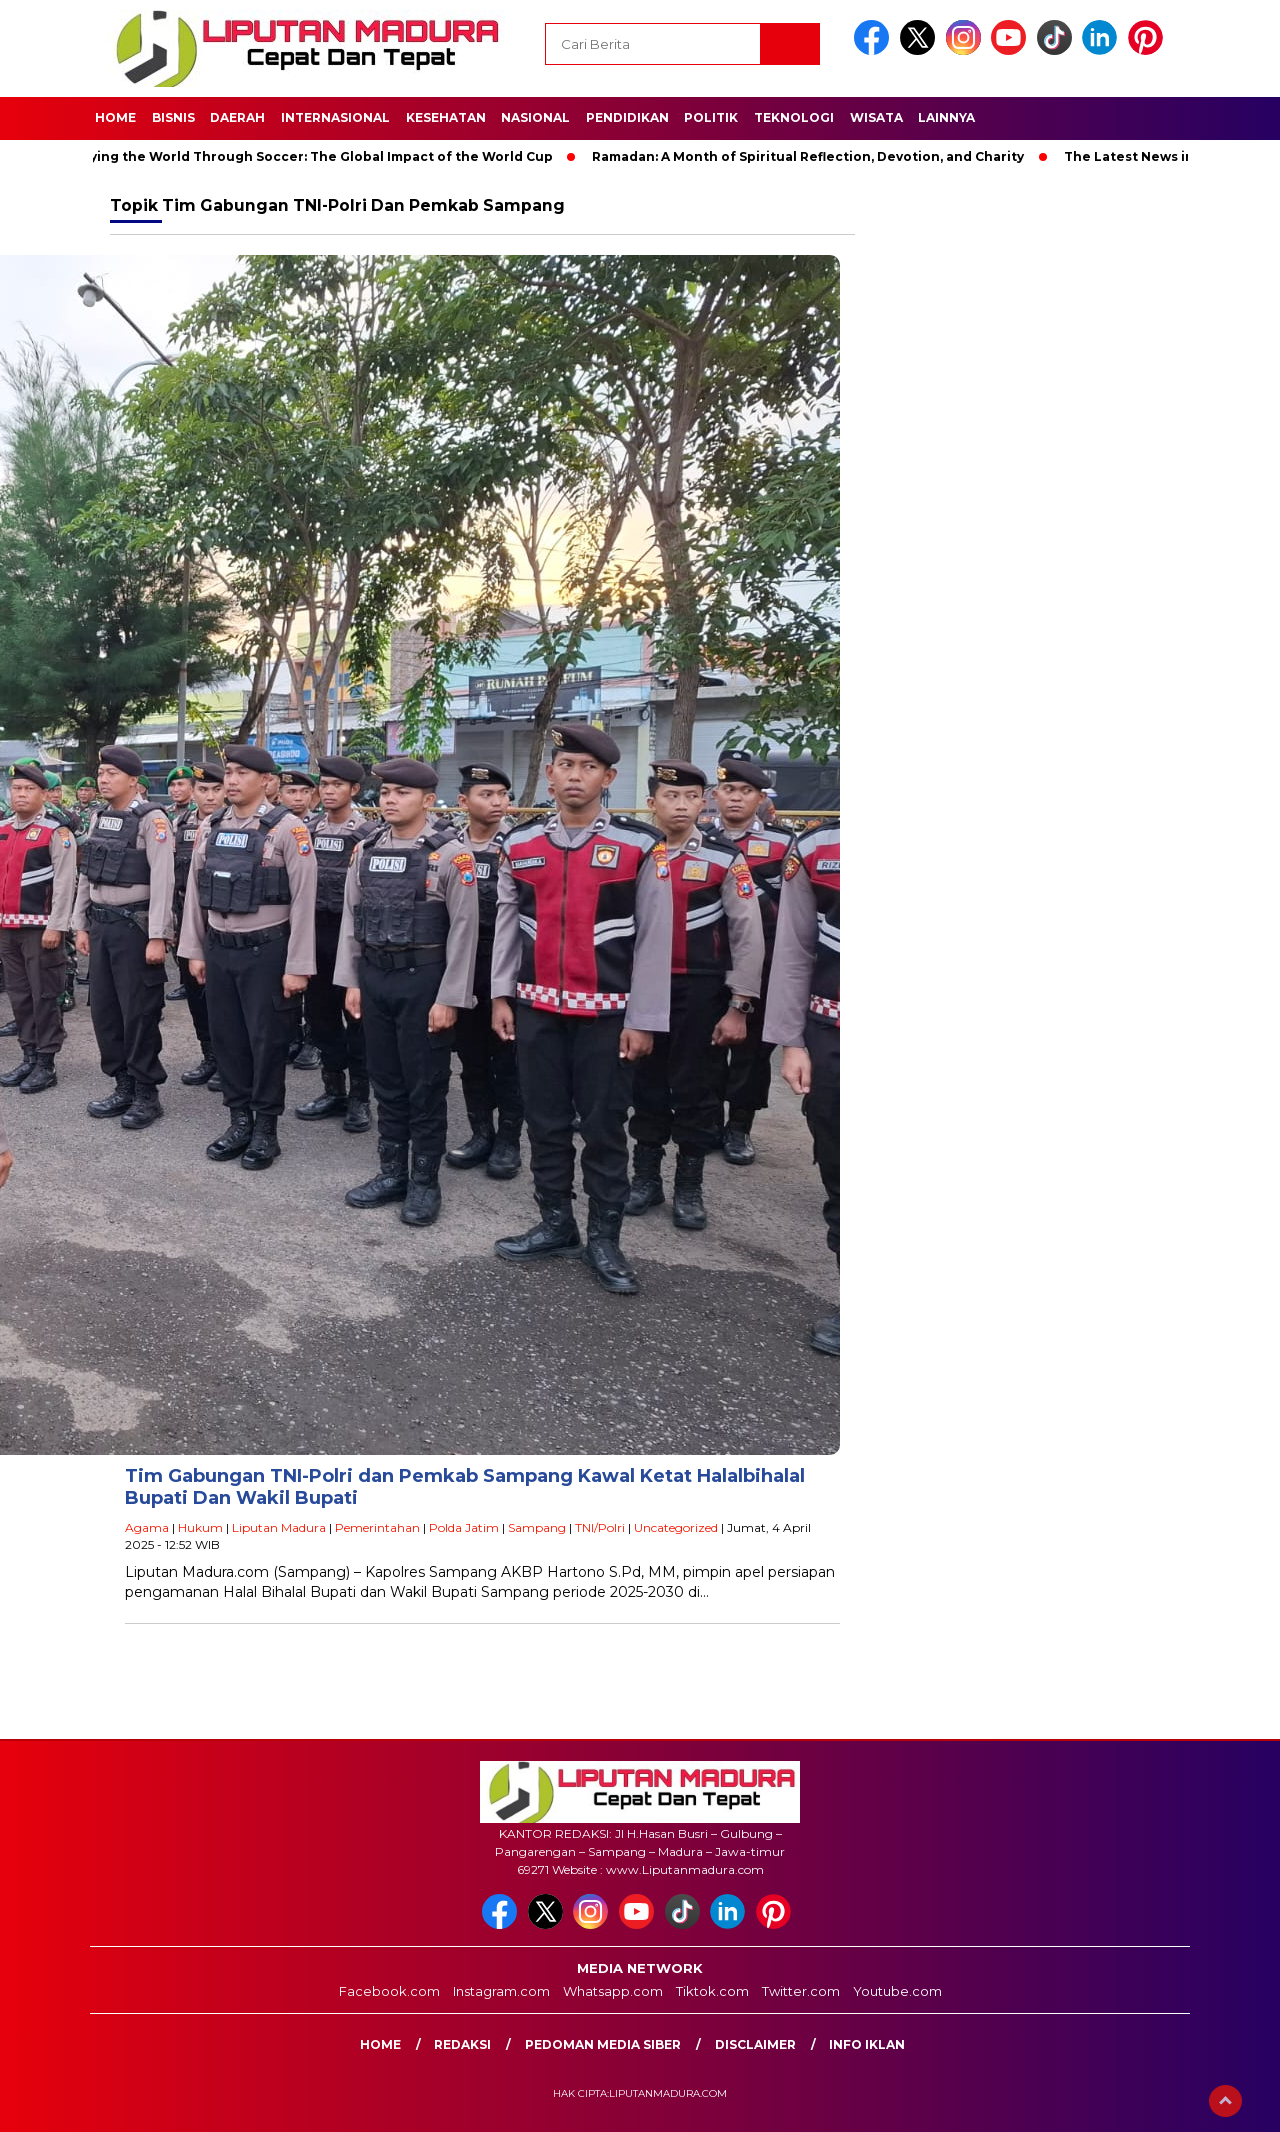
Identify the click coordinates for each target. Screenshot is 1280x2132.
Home (115, 117)
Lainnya (946, 117)
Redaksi (462, 2044)
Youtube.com (897, 1991)
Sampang (537, 1527)
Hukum (200, 1527)
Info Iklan (867, 2044)
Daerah (237, 117)
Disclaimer (755, 2044)
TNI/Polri (600, 1527)
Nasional (535, 117)
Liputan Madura (279, 1527)
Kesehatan (446, 117)
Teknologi (794, 117)
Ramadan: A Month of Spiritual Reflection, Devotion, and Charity (816, 156)
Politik (711, 117)
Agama (147, 1527)
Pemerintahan (377, 1527)
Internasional (335, 117)
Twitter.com (801, 1991)
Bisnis (173, 117)
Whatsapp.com (613, 1991)
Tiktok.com (712, 1991)
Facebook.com (389, 1991)
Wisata (876, 117)
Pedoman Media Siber (603, 2044)
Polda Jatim (464, 1527)
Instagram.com (501, 1991)
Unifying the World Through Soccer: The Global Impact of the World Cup (315, 156)
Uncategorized (676, 1527)
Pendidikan (627, 117)
